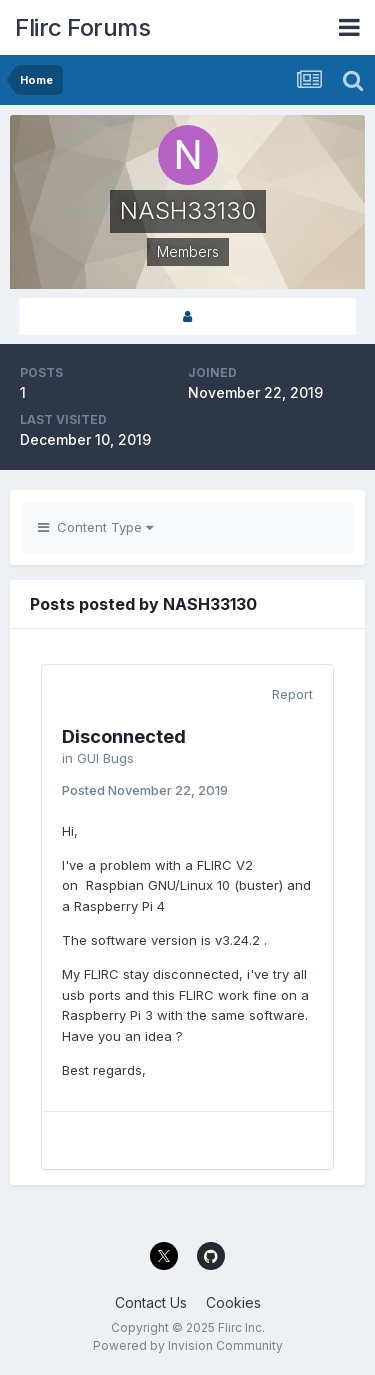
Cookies (233, 1302)
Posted (145, 790)
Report (292, 694)
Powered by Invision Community (188, 1345)
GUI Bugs (105, 758)
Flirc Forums (82, 27)
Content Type (95, 527)
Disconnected (124, 736)
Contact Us (151, 1302)
